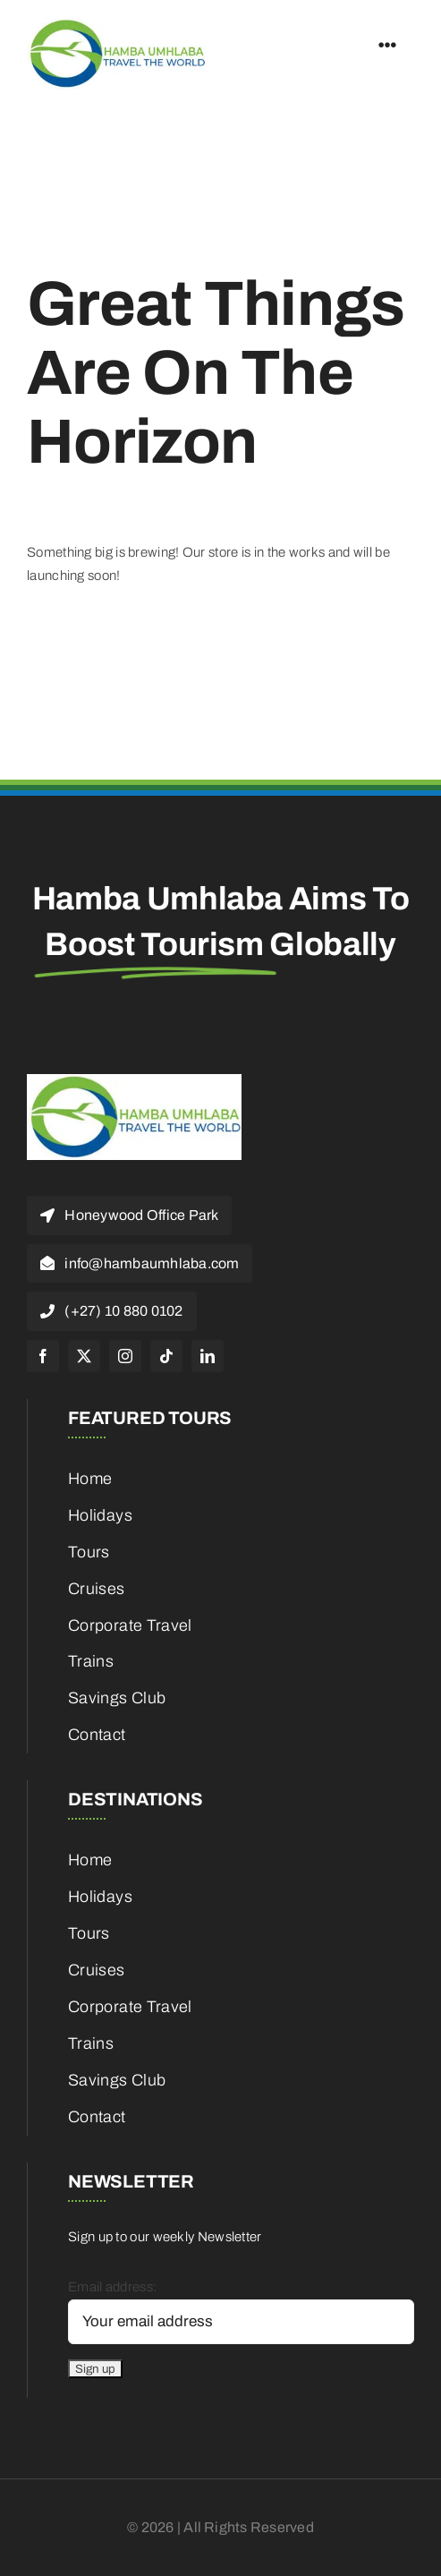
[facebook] (43, 1356)
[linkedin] (207, 1356)
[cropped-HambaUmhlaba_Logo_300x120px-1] (116, 24)
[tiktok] (166, 1356)
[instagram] (125, 1356)
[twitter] (84, 1356)
